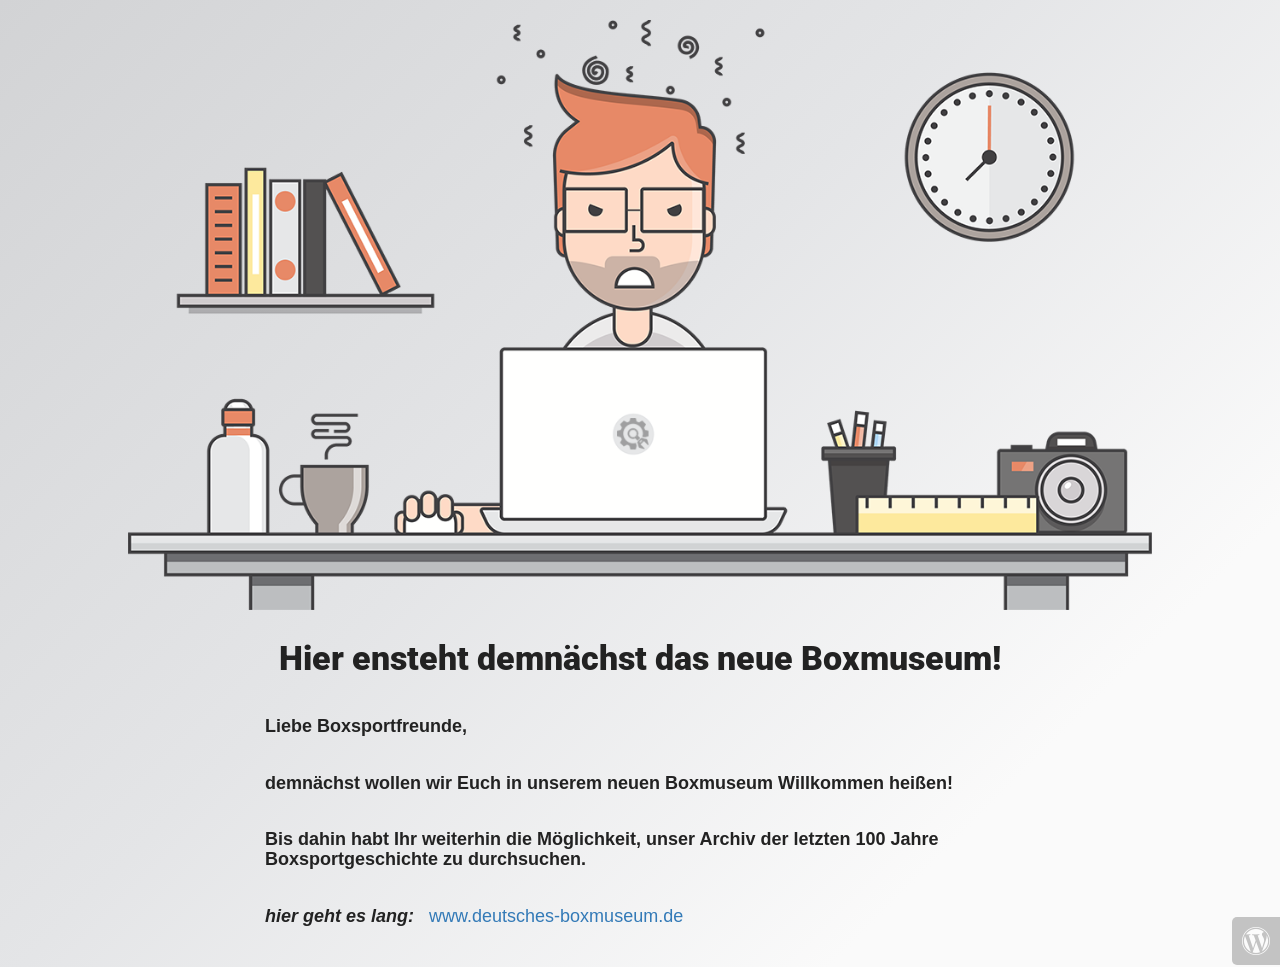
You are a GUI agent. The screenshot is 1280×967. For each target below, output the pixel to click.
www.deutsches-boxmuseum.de (556, 916)
